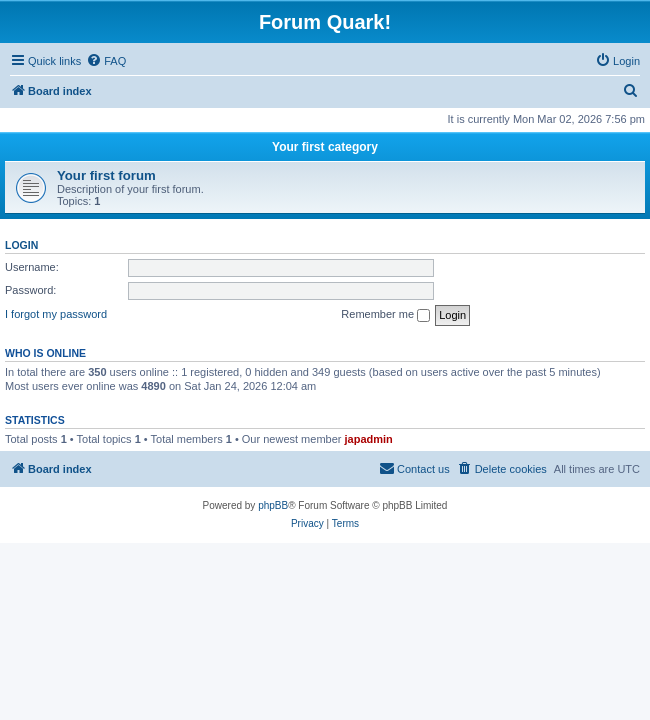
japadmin (369, 439)
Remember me (385, 315)
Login (21, 245)
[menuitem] (106, 61)
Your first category (325, 147)
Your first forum (106, 175)
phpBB (273, 505)
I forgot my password (56, 314)
